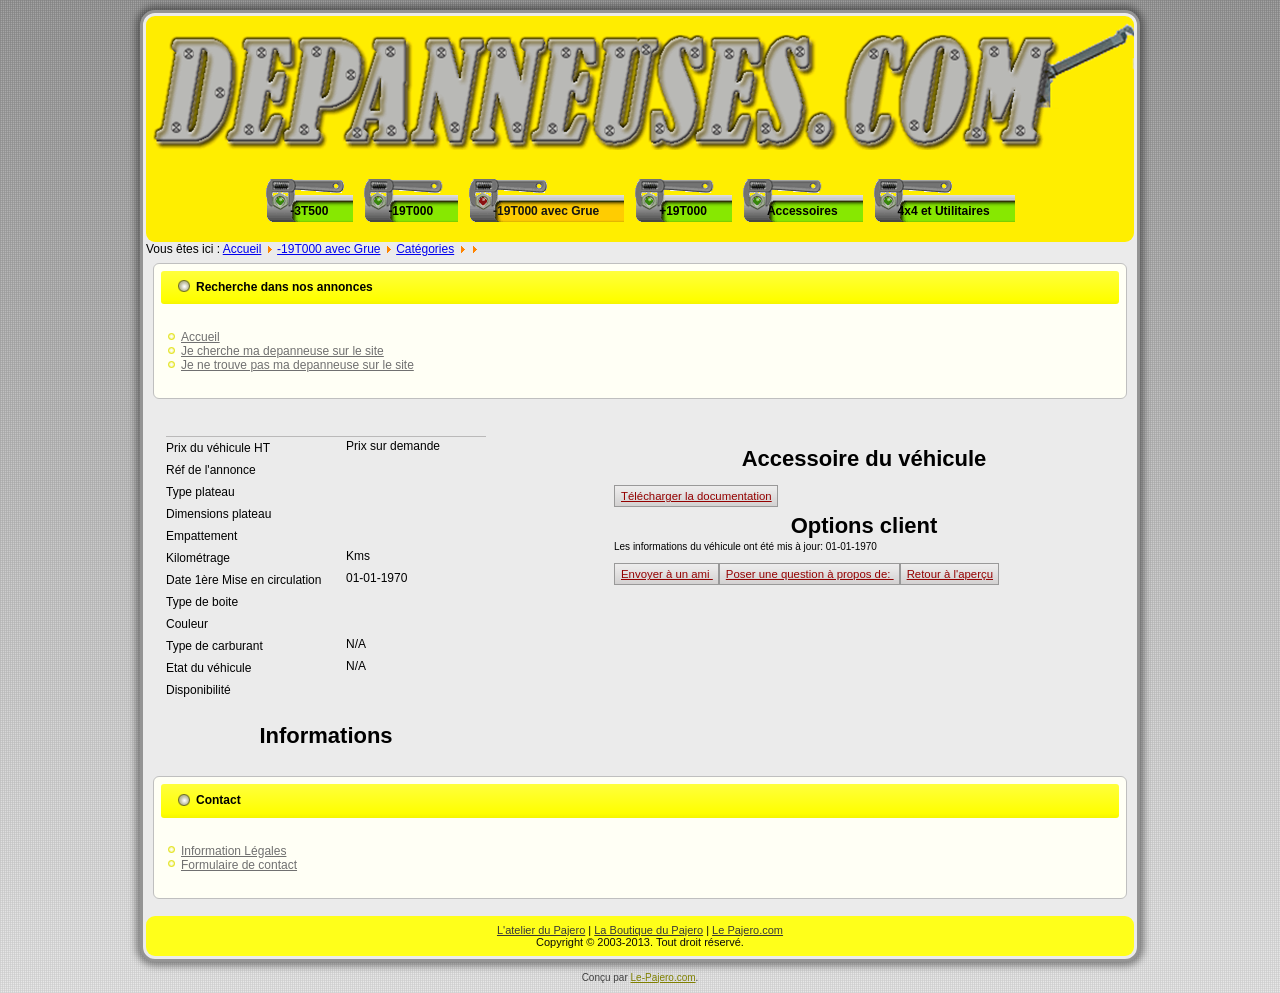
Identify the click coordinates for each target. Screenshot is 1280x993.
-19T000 (410, 211)
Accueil (242, 249)
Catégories (425, 249)
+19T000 (683, 211)
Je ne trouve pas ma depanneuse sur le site (297, 365)
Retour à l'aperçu (950, 574)
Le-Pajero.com (663, 977)
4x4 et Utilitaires (944, 211)
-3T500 (309, 211)
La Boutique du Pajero (648, 930)
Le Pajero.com (747, 930)
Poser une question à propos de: (810, 574)
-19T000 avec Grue (546, 211)
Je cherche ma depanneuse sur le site (282, 351)
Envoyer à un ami (667, 574)
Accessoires (802, 211)
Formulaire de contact (239, 865)
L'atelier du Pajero (541, 930)
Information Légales (233, 851)
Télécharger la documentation (696, 496)
